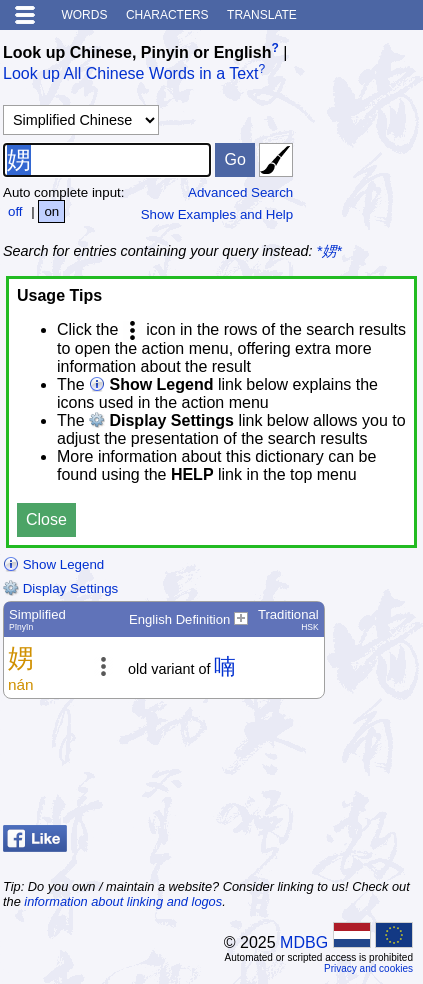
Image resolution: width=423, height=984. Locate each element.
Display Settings (60, 588)
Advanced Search (240, 192)
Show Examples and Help (217, 214)
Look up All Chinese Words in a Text (131, 74)
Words (84, 15)
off (15, 211)
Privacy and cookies (368, 968)
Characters (167, 15)
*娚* (329, 251)
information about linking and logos (123, 901)
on (51, 211)
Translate (262, 15)
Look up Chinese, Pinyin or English (137, 52)
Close (46, 519)
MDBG (304, 942)
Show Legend (53, 564)
